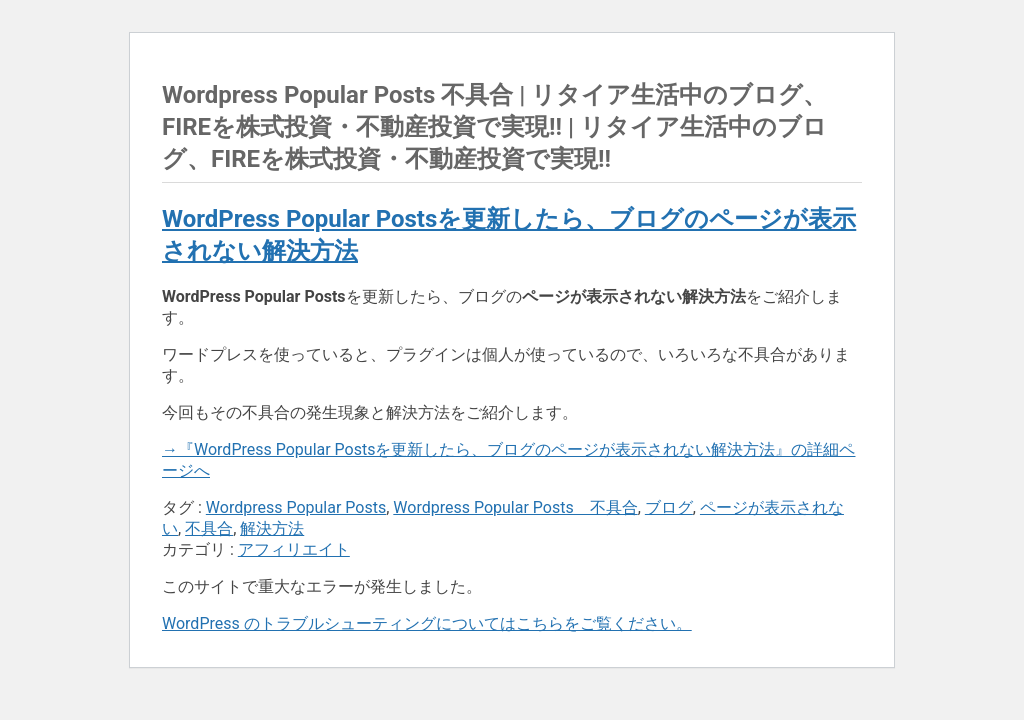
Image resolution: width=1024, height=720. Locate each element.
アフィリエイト (294, 549)
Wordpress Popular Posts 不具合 (515, 507)
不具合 (209, 528)
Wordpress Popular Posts (296, 507)
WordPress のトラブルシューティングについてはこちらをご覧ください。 (427, 623)
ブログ (669, 507)
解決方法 (272, 528)
